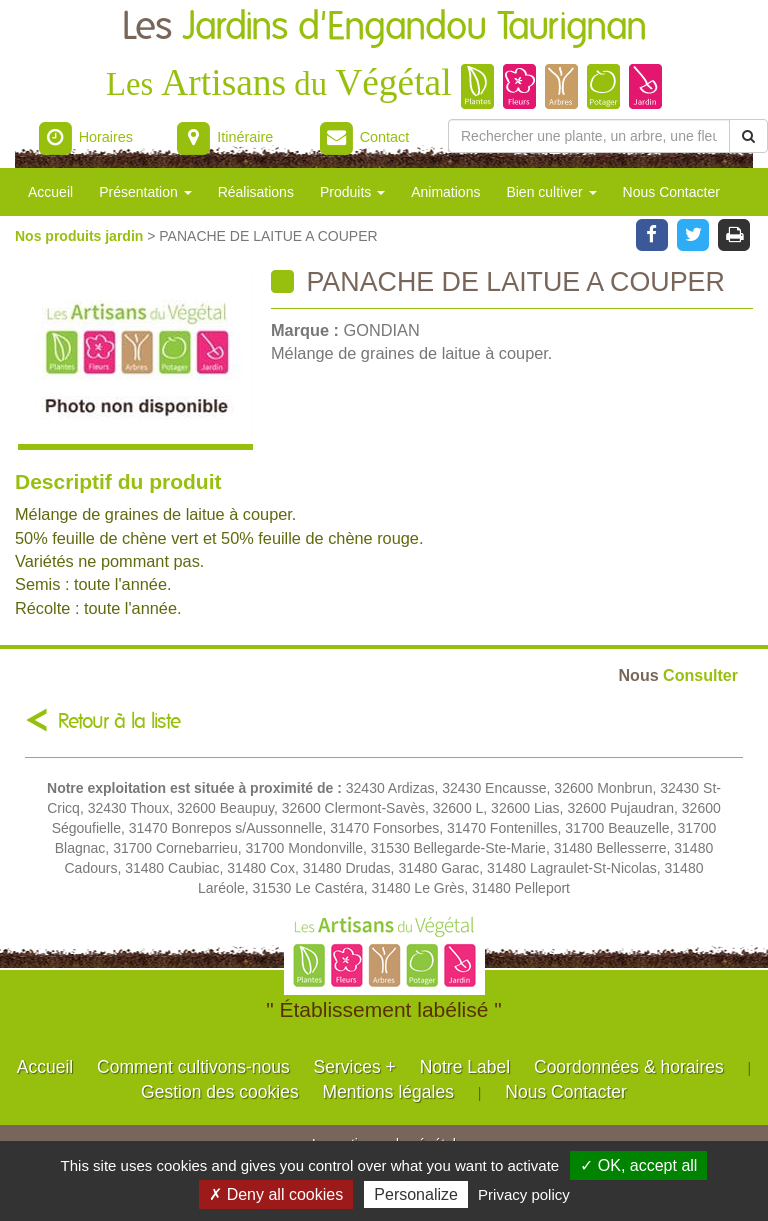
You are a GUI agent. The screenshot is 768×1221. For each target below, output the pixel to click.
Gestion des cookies (220, 1092)
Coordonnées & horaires (629, 1067)
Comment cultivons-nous (193, 1067)
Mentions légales (388, 1092)
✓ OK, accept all (638, 1165)
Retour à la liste (119, 721)
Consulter (678, 675)
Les (384, 27)
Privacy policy (524, 1194)
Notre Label (465, 1067)
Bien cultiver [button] (551, 192)
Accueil (50, 192)
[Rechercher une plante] (589, 136)
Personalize (416, 1194)
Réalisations (256, 192)
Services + (355, 1067)
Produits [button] (352, 192)
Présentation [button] (145, 192)
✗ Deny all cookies (276, 1194)
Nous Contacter (671, 192)
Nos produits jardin (81, 236)
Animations (445, 192)
